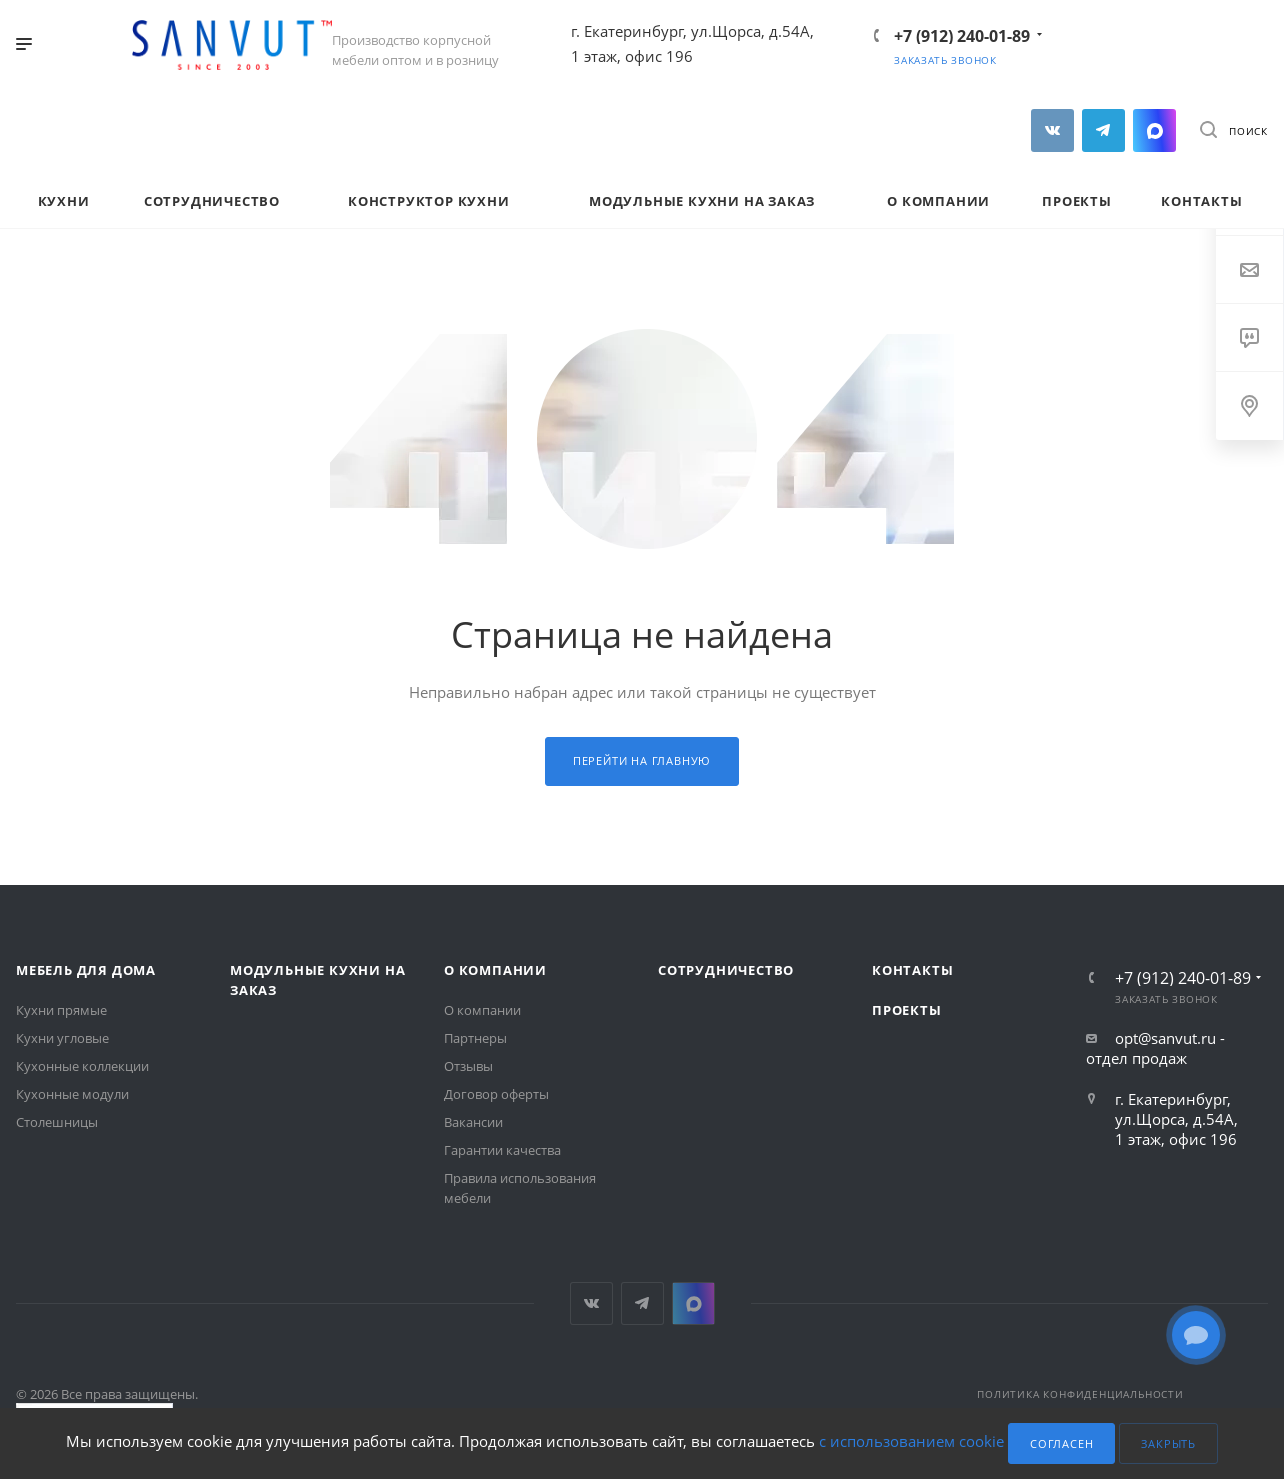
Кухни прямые (61, 1010)
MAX (1154, 130)
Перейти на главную (642, 760)
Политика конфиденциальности (1080, 1394)
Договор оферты (496, 1094)
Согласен (1061, 1443)
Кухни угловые (62, 1038)
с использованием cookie (911, 1442)
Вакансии (473, 1122)
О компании (495, 970)
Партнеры (475, 1038)
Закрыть (1168, 1443)
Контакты (912, 970)
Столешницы (57, 1122)
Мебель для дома (86, 970)
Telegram (1103, 130)
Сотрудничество (726, 970)
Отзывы (468, 1066)
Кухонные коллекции (82, 1066)
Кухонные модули (72, 1094)
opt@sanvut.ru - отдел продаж (1155, 1048)
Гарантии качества (502, 1150)
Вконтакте (1052, 130)
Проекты (907, 1010)
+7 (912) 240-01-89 (962, 36)
